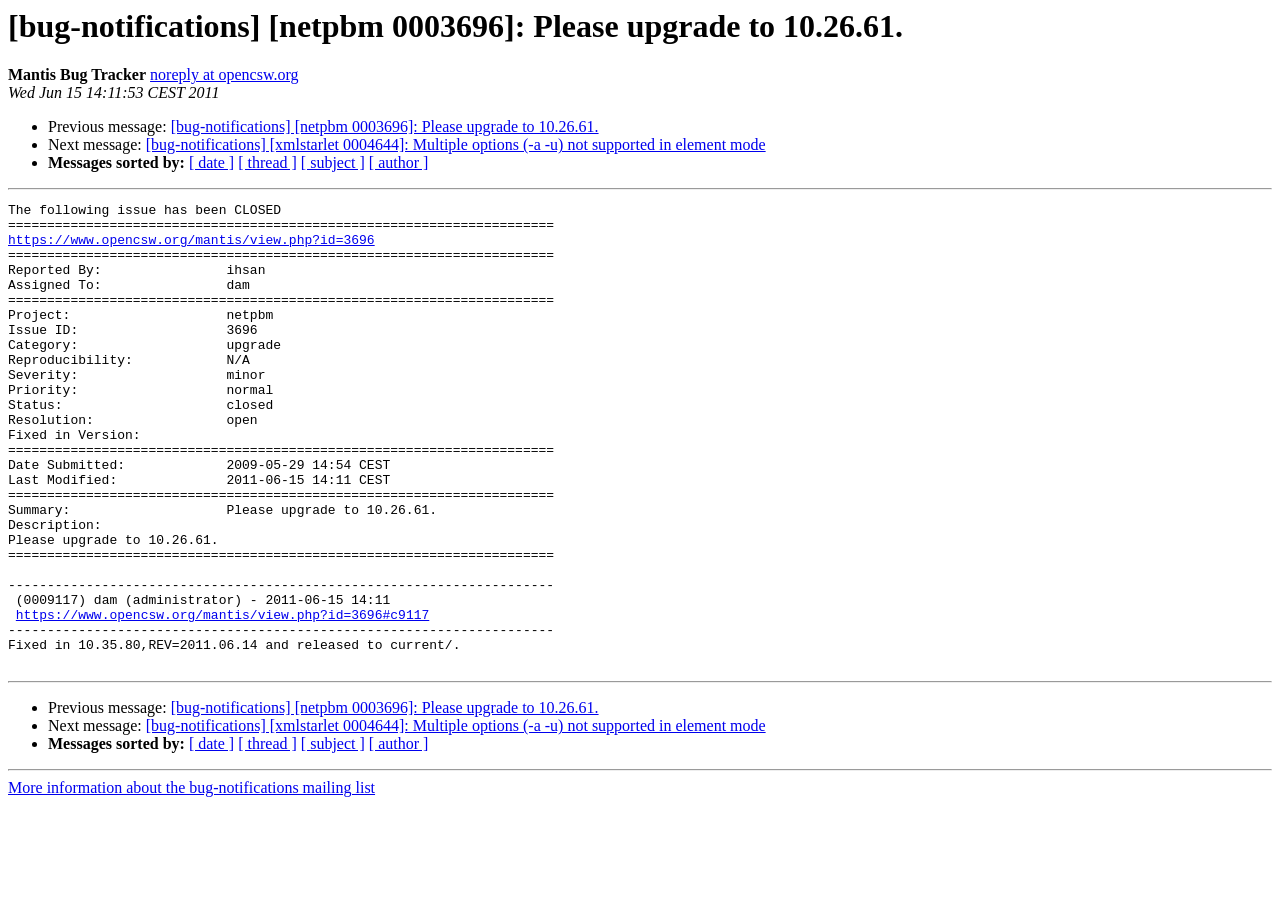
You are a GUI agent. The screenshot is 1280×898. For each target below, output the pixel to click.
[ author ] (399, 162)
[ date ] (211, 162)
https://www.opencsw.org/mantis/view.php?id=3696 (191, 248)
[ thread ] (267, 162)
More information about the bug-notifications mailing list (191, 880)
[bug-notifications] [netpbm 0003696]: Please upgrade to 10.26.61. (385, 126)
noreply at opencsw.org (224, 74)
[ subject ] (333, 162)
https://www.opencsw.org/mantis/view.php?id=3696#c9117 (222, 698)
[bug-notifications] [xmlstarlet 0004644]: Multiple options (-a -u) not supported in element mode (456, 144)
